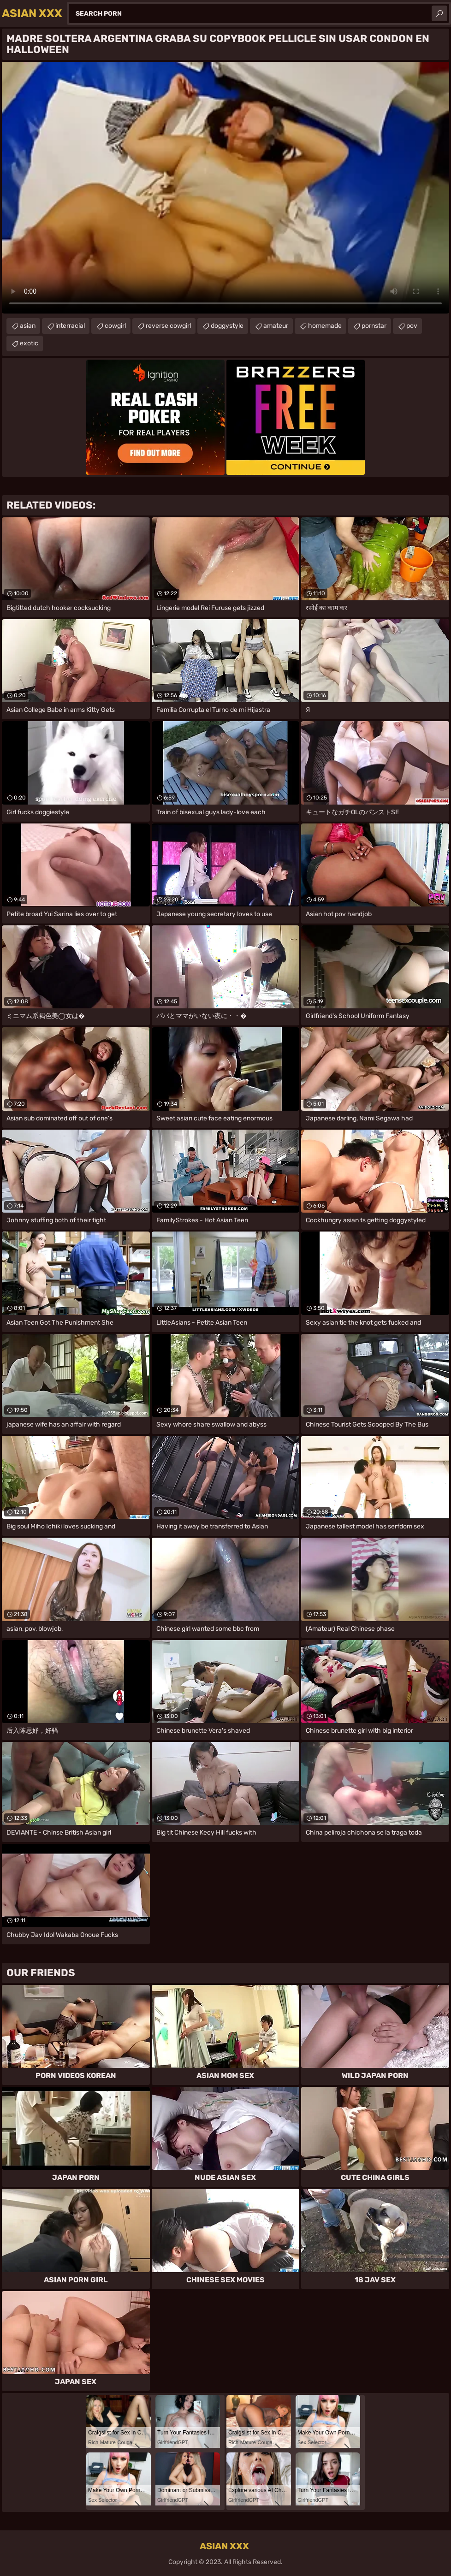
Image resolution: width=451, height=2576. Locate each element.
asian (28, 326)
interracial (70, 326)
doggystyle (227, 326)
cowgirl (115, 326)
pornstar (374, 326)
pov (411, 326)
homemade (325, 326)
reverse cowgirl (168, 326)
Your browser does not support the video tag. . (225, 188)
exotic (29, 343)
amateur (275, 326)
